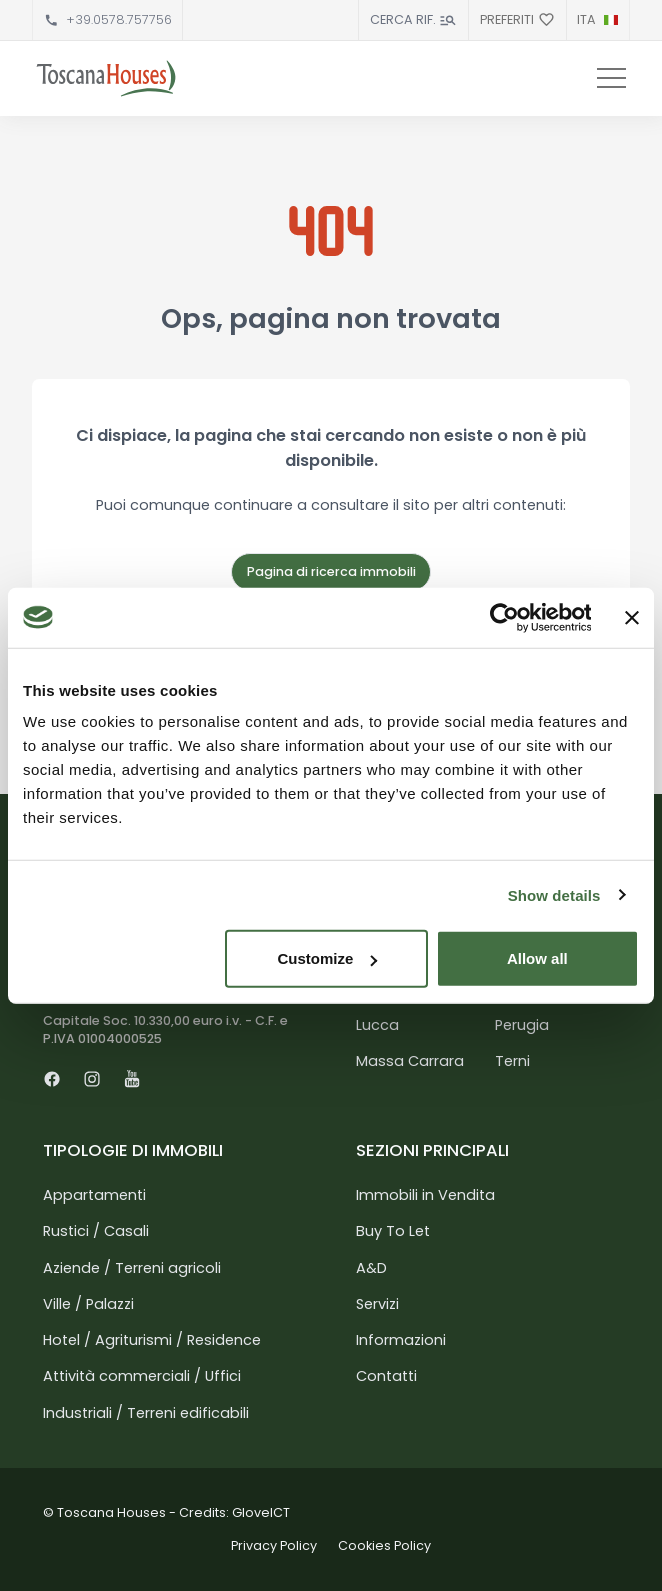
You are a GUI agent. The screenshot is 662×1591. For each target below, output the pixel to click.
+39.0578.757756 (119, 19)
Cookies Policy (384, 1545)
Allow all (537, 958)
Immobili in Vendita (425, 1195)
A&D (371, 1268)
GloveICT (261, 1512)
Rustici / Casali (96, 1231)
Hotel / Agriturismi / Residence (152, 1340)
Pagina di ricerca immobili (331, 571)
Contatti (386, 1376)
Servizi (377, 1304)
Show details (554, 894)
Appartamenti (94, 1195)
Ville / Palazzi (88, 1304)
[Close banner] (632, 617)
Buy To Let (393, 1231)
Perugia (522, 1025)
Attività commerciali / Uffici (142, 1376)
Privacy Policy (274, 1545)
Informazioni (401, 1340)
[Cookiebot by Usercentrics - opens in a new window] (503, 617)
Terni (512, 1061)
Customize (327, 958)
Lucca (377, 1025)
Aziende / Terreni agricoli (132, 1268)
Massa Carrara (410, 1061)
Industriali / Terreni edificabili (146, 1413)
